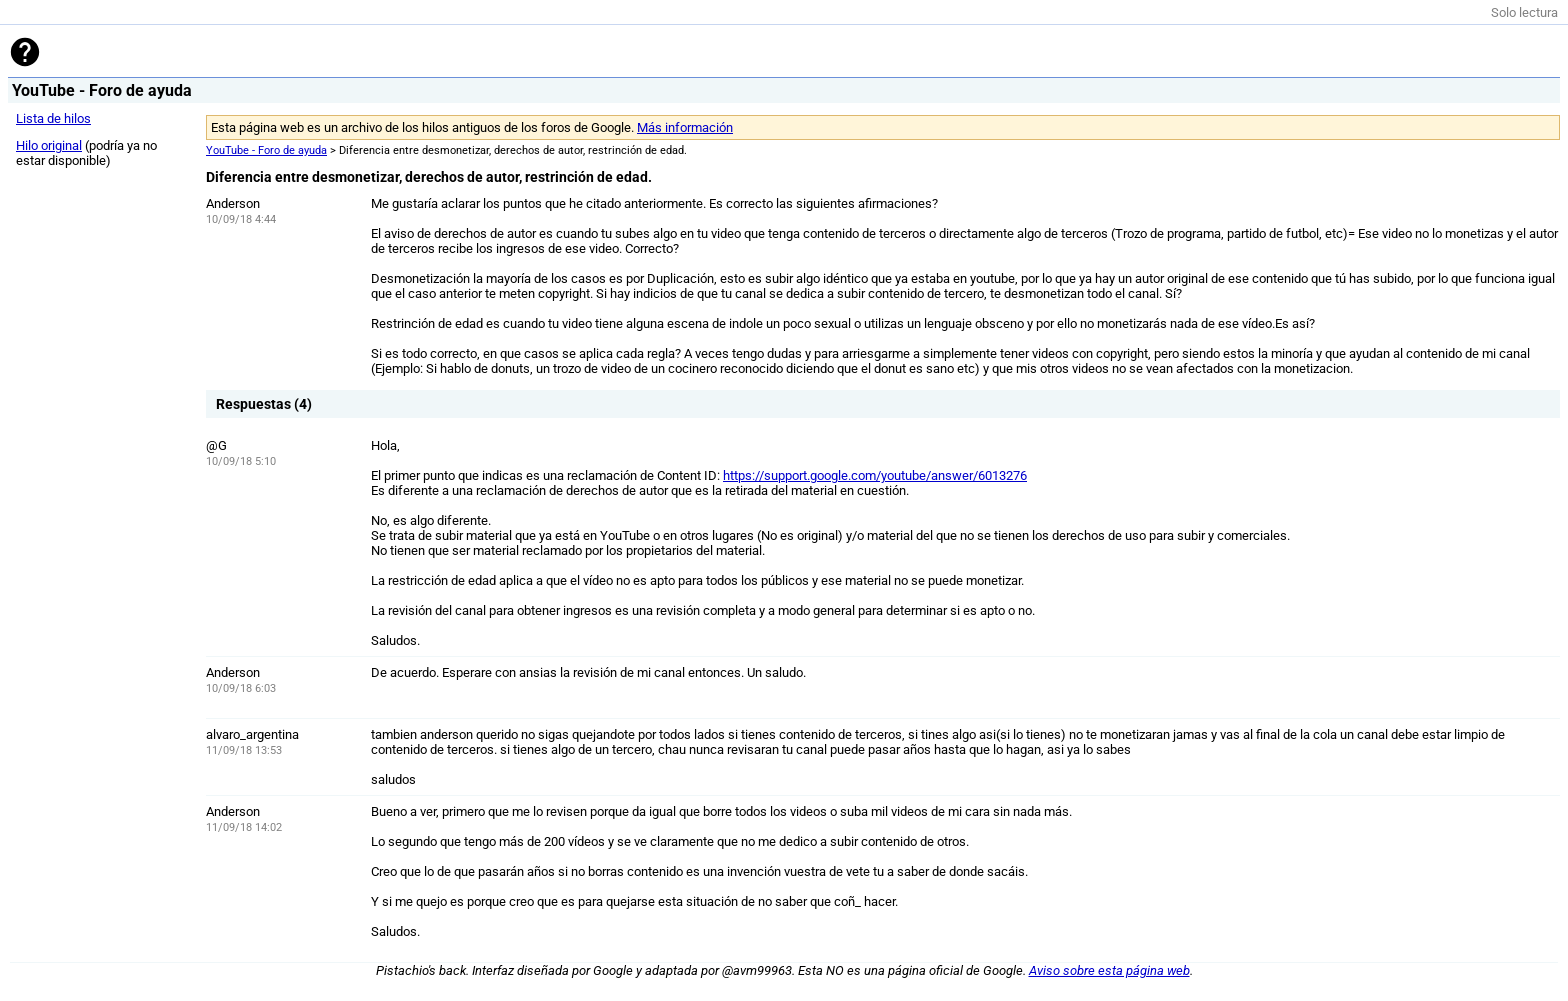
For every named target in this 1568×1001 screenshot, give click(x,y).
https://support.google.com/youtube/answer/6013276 (875, 475)
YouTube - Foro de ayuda (266, 150)
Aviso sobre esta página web (1109, 970)
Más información (685, 127)
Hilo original (49, 145)
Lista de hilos (53, 118)
